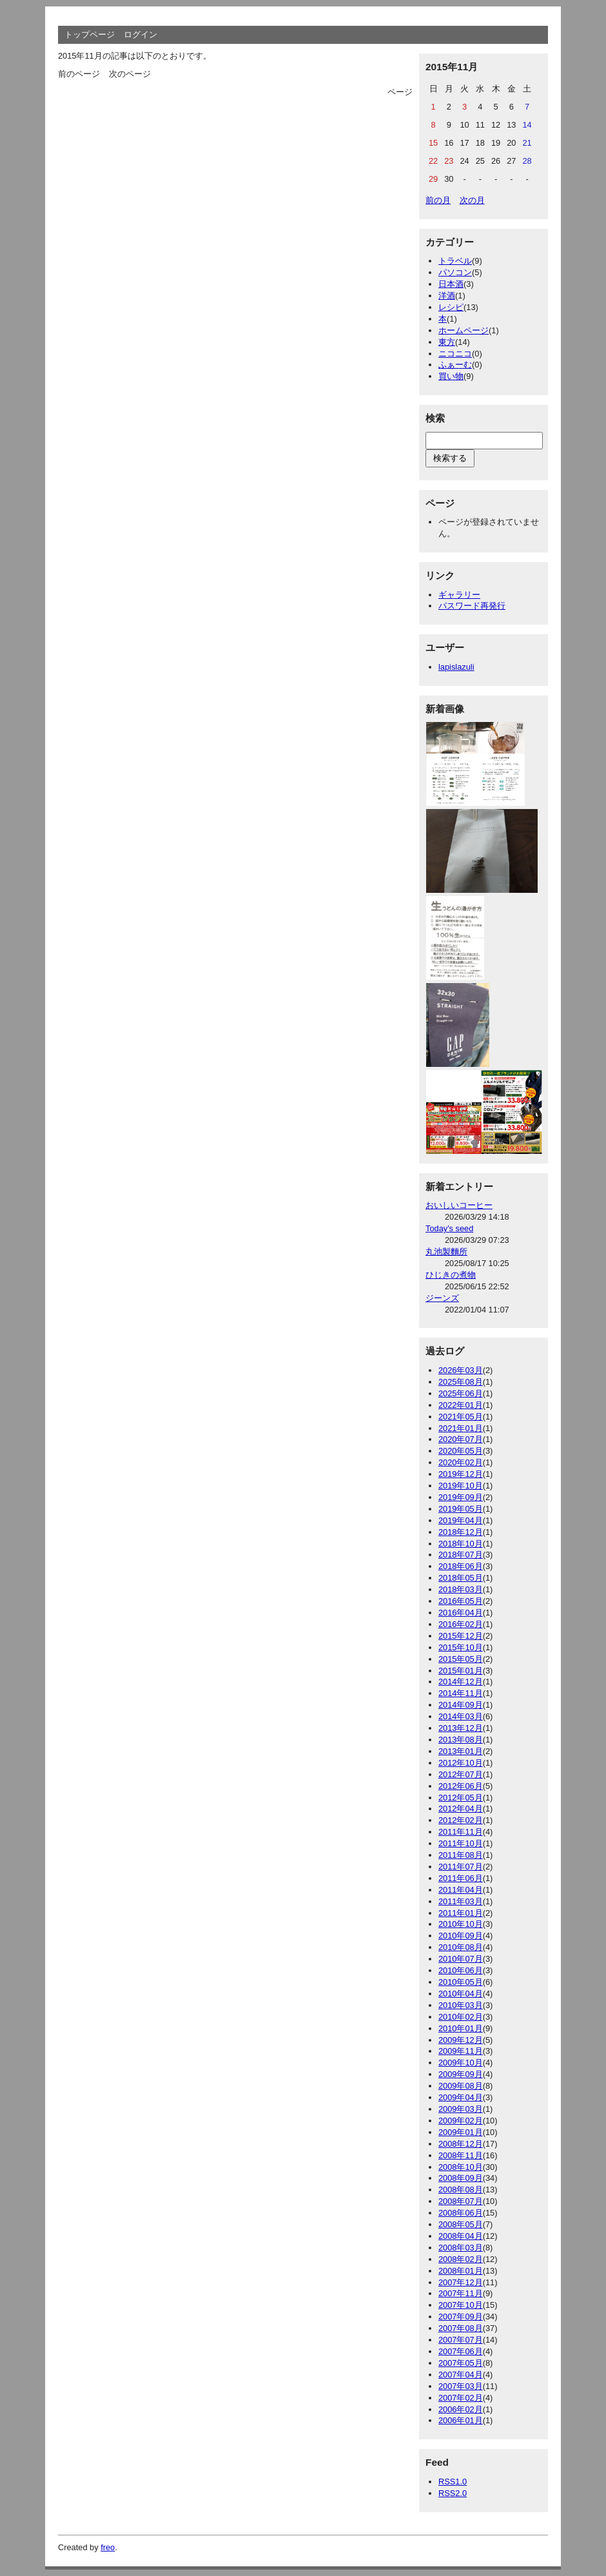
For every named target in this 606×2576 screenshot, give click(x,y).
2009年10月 (460, 2062)
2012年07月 (460, 1774)
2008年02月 (460, 2259)
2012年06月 (460, 1786)
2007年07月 (460, 2340)
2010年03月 (460, 2005)
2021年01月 (460, 1428)
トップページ (89, 34)
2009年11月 (460, 2051)
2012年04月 (460, 1808)
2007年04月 (460, 2374)
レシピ (451, 307)
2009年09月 (460, 2074)
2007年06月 (460, 2351)
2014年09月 (460, 1705)
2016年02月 (460, 1624)
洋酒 (446, 295)
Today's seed (449, 1228)
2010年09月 (460, 1935)
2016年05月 (460, 1601)
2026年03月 (460, 1370)
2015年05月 (460, 1659)
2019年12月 (460, 1474)
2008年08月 (460, 2189)
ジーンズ (442, 1298)
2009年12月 (460, 2040)
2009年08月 (460, 2086)
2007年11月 (460, 2293)
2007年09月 (460, 2316)
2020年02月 (460, 1462)
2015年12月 (460, 1636)
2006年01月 (460, 2420)
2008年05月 (460, 2224)
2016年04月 (460, 1612)
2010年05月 (460, 1982)
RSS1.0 (452, 2481)
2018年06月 (460, 1566)
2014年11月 (460, 1693)
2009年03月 (460, 2109)
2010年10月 (460, 1924)
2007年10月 (460, 2305)
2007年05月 (460, 2363)
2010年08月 (460, 1947)
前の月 (438, 200)
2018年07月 (460, 1554)
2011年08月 (460, 1855)
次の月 (472, 200)
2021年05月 (460, 1416)
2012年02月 (460, 1820)
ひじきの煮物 (450, 1275)
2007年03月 (460, 2386)
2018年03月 (460, 1589)
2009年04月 (460, 2097)
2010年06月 (460, 1970)
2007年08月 (460, 2328)
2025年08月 (460, 1382)
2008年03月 (460, 2247)
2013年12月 (460, 1728)
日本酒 (451, 284)
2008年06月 (460, 2213)
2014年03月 (460, 1716)
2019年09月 (460, 1497)
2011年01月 (460, 1913)
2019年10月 (460, 1485)
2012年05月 (460, 1797)
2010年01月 (460, 2028)
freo (108, 2547)
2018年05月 (460, 1578)
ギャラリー (459, 595)
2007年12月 (460, 2282)
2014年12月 (460, 1681)
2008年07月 (460, 2201)
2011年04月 (460, 1890)
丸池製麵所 (446, 1251)
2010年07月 (460, 1959)
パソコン (455, 272)
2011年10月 (460, 1843)
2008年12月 (460, 2144)
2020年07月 (460, 1439)
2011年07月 (460, 1866)
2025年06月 (460, 1393)
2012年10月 (460, 1763)
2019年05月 (460, 1509)
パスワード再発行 (471, 605)
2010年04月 (460, 1993)
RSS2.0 (452, 2493)
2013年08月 (460, 1739)
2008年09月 (460, 2178)
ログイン (140, 34)
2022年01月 (460, 1405)
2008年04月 (460, 2236)
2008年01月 (460, 2271)
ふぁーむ (455, 364)
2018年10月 (460, 1543)
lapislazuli (456, 667)
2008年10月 (460, 2167)
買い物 (451, 376)
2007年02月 (460, 2398)
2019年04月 (460, 1520)
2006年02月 (460, 2409)
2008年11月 (460, 2155)
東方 (446, 342)
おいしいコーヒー (459, 1205)
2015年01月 (460, 1670)
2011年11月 (460, 1832)
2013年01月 (460, 1751)
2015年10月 (460, 1647)
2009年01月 (460, 2132)
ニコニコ (455, 353)
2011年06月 (460, 1878)
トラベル (455, 261)
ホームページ (463, 330)
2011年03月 (460, 1901)
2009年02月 (460, 2120)
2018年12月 (460, 1532)
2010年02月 (460, 2017)
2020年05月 (460, 1451)
